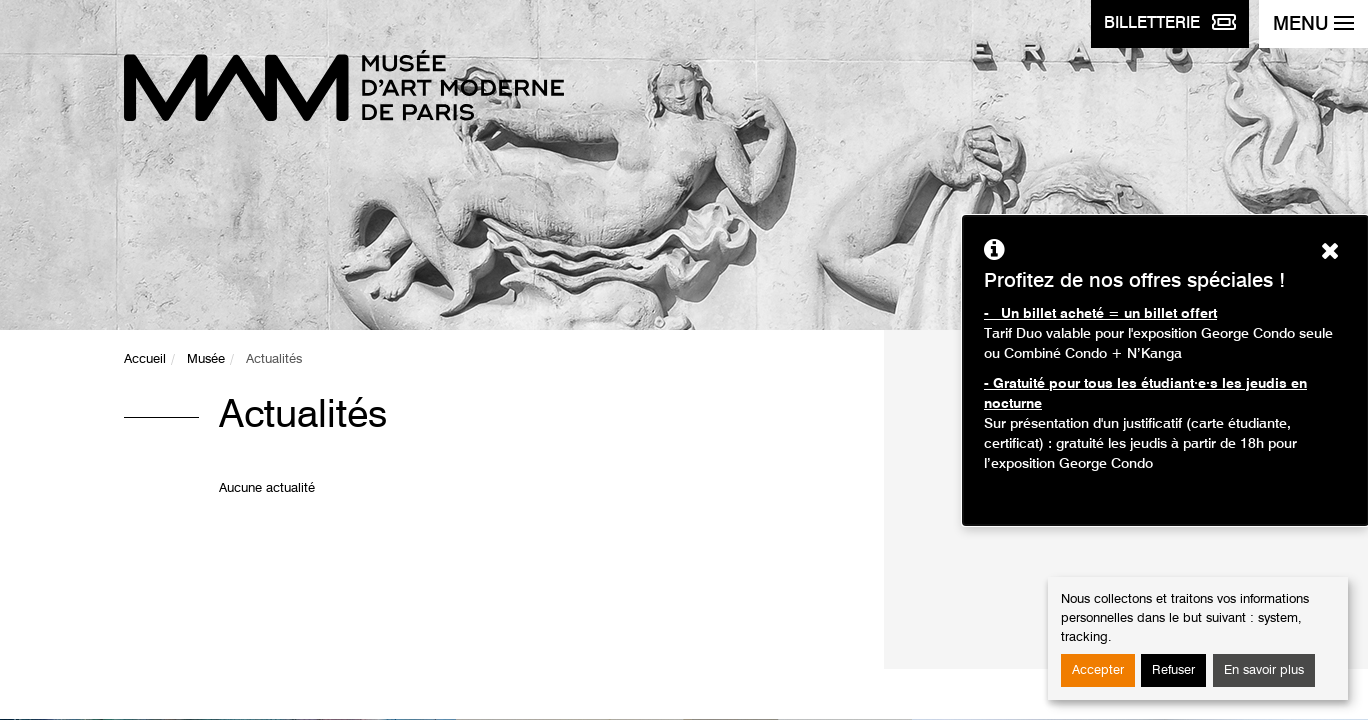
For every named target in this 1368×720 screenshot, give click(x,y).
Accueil (145, 359)
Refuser (1173, 670)
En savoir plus (1264, 670)
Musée (206, 359)
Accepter (1098, 670)
